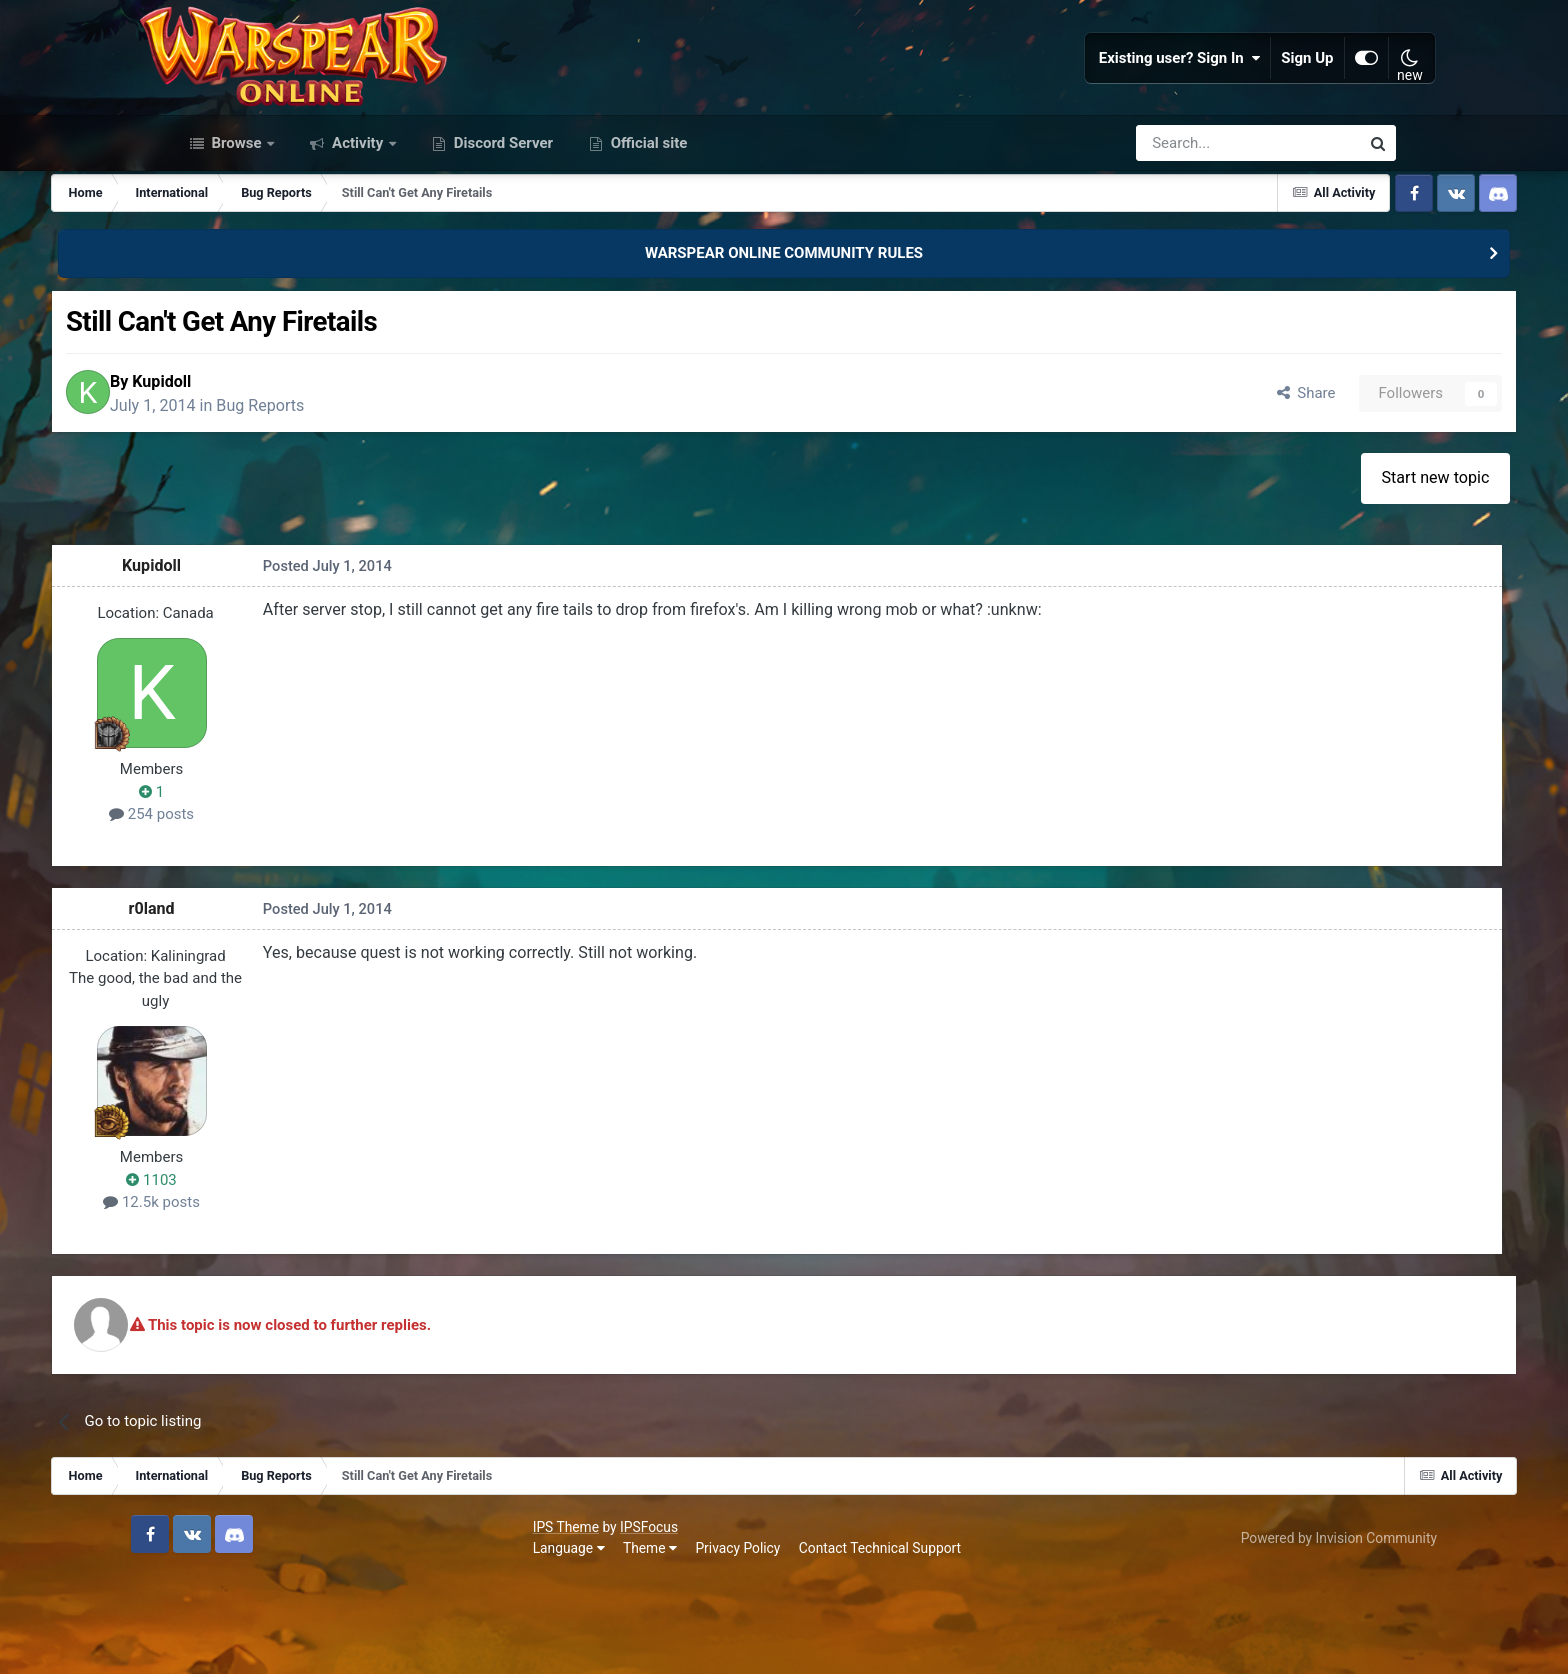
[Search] (1194, 228)
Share (1179, 484)
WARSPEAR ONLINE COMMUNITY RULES (784, 338)
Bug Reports (398, 495)
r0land (273, 1004)
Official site (647, 228)
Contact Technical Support (519, 1643)
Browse (237, 228)
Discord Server (501, 228)
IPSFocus (288, 1621)
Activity (357, 228)
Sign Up (1269, 100)
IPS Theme (205, 1621)
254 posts (272, 910)
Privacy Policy (377, 1643)
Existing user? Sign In (1141, 100)
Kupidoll (299, 471)
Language (208, 1643)
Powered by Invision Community (1298, 1632)
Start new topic (1321, 573)
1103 (273, 1276)
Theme (289, 1643)
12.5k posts (272, 1298)
